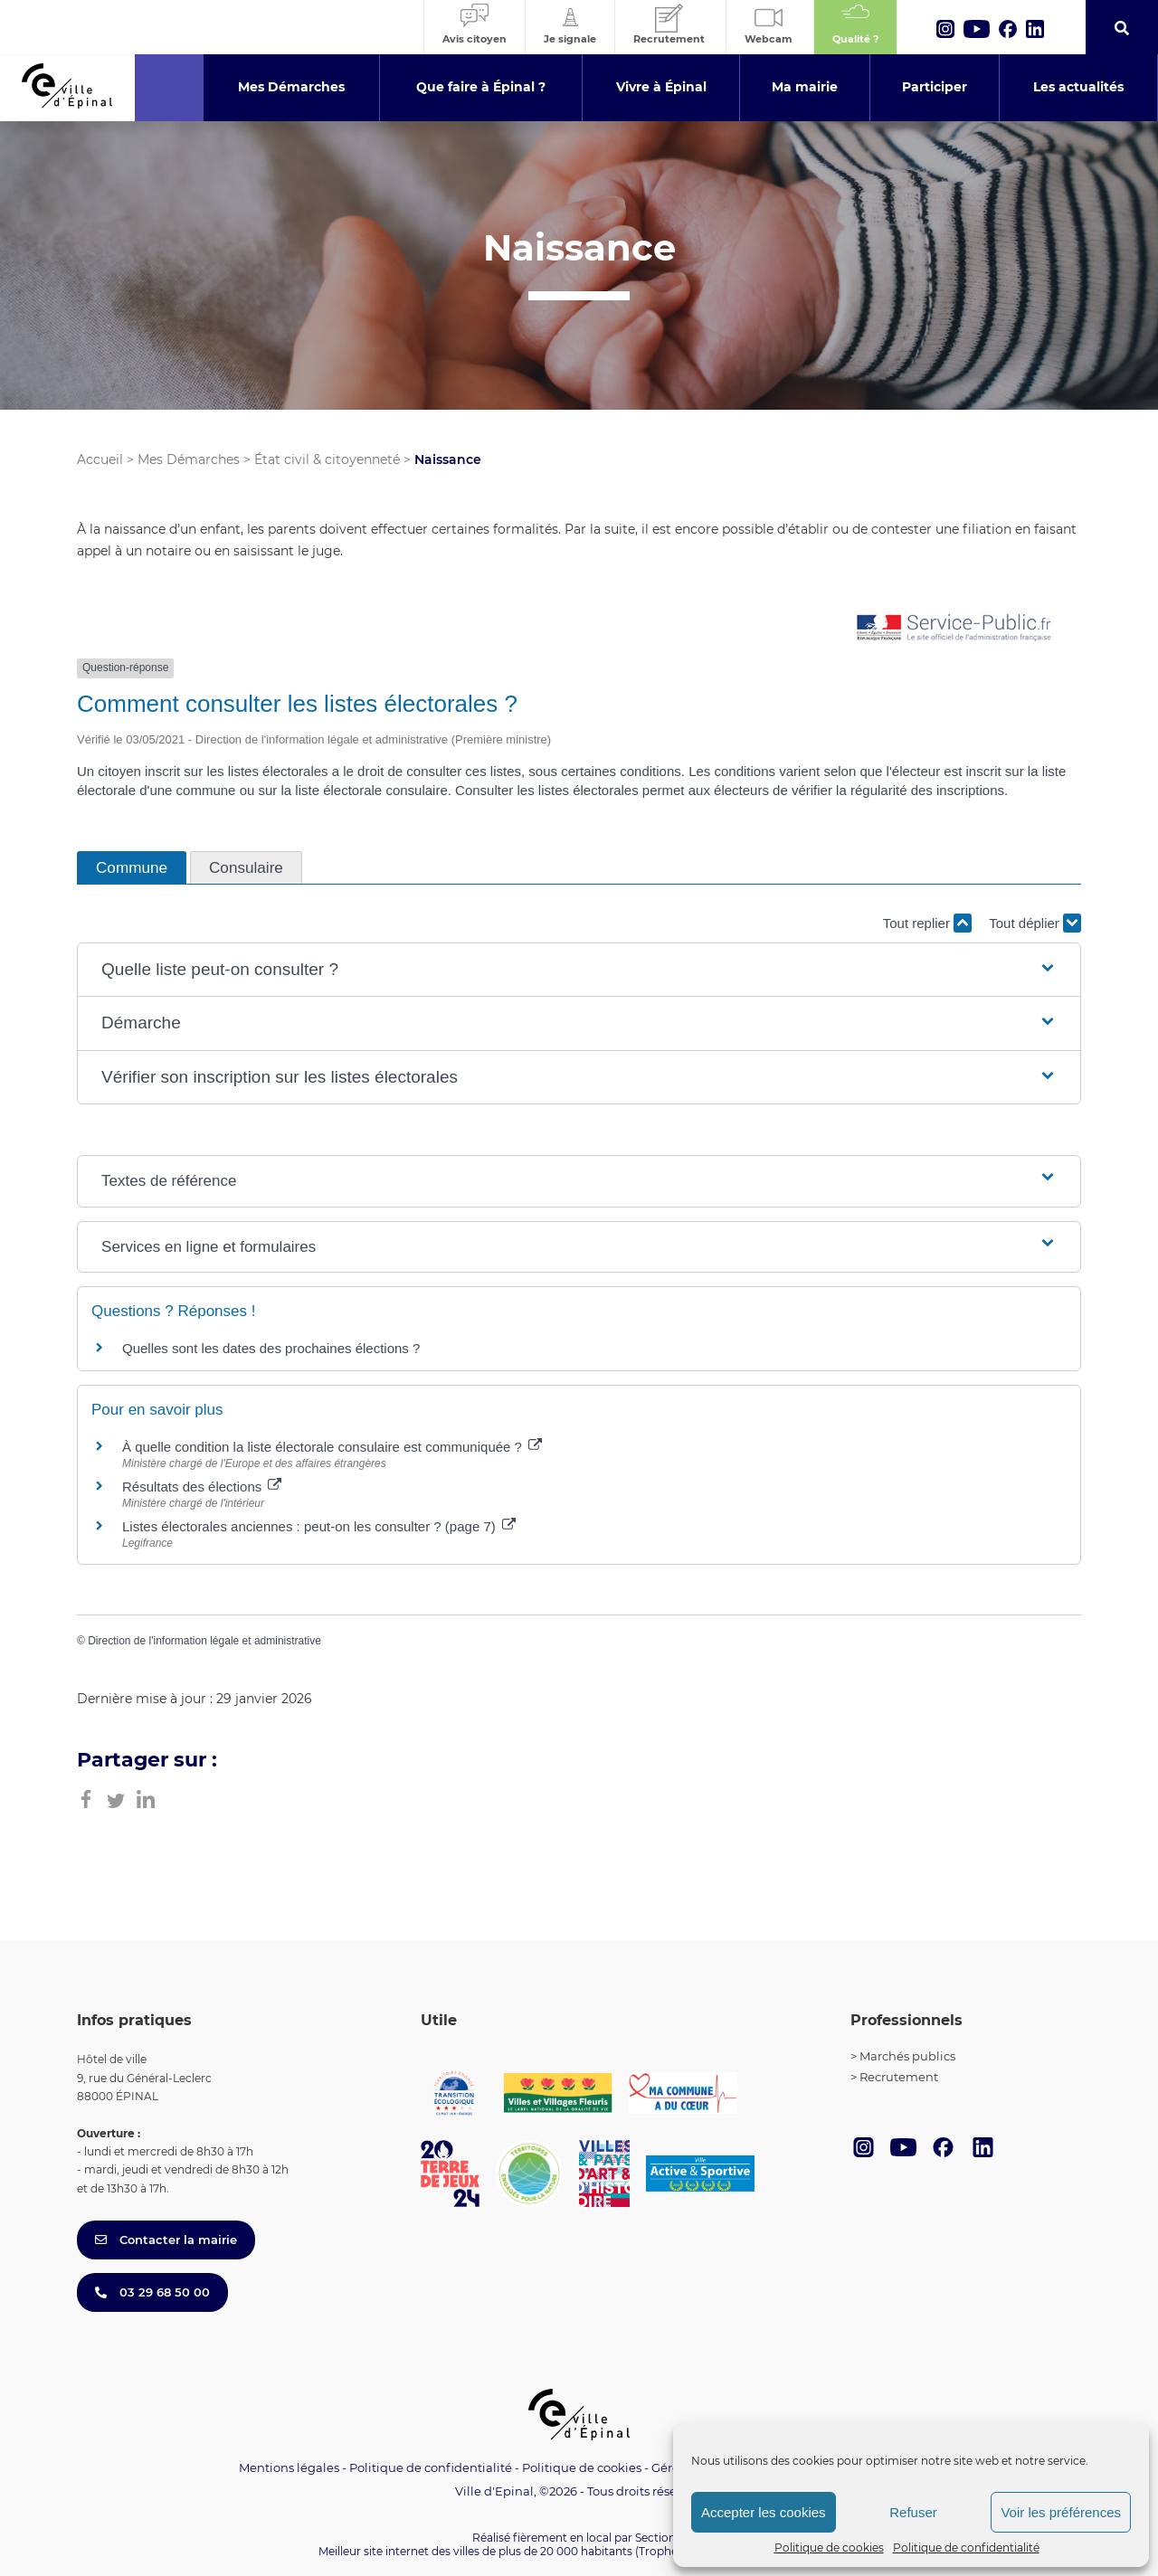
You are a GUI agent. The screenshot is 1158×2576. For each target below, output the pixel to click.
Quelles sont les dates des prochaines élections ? (271, 1348)
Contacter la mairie (166, 2239)
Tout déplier (1035, 923)
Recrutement (898, 2076)
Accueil (100, 459)
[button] (579, 970)
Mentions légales (289, 2467)
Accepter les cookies (763, 2512)
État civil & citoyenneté (327, 459)
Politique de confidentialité (966, 2547)
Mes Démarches (189, 459)
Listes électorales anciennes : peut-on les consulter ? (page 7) (319, 1526)
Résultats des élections (201, 1486)
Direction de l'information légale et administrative (204, 1640)
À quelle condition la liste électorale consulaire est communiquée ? (332, 1446)
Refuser (913, 2512)
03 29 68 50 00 (152, 2292)
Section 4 (660, 2537)
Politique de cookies (829, 2547)
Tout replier (927, 923)
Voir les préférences (1061, 2512)
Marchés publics (907, 2056)
